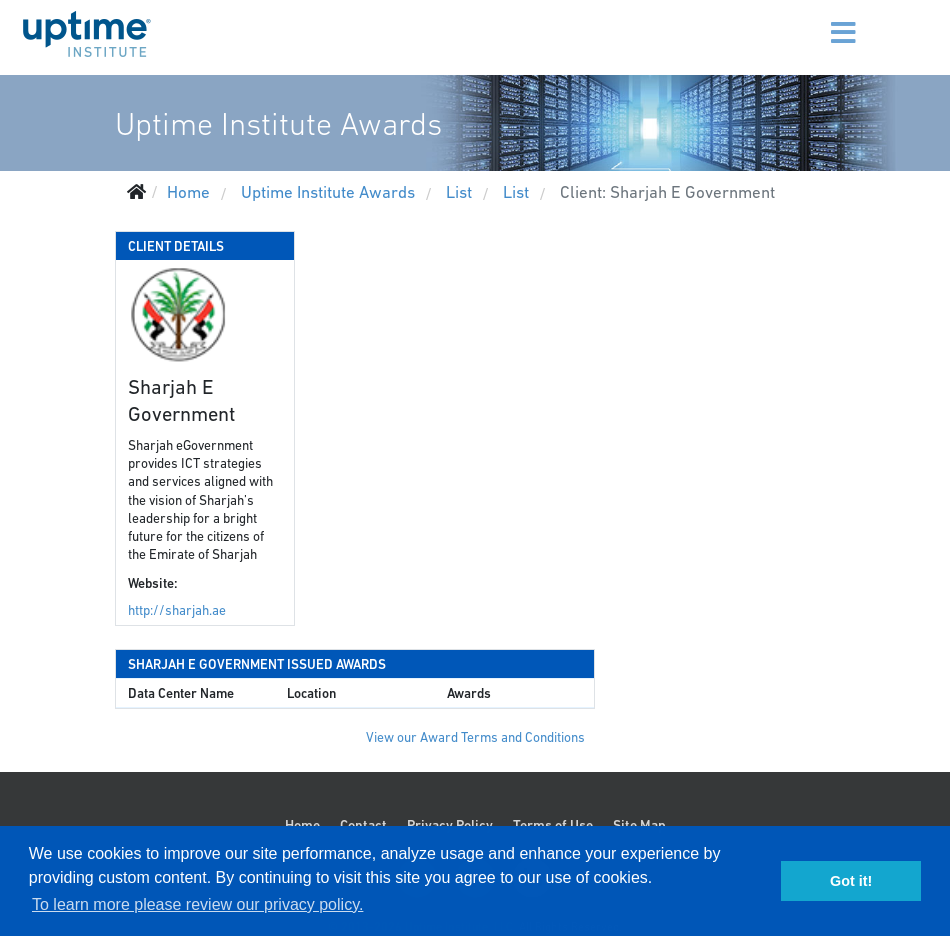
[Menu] (825, 20)
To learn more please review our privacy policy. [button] (197, 904)
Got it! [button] (851, 881)
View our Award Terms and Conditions (475, 737)
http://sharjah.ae (177, 610)
